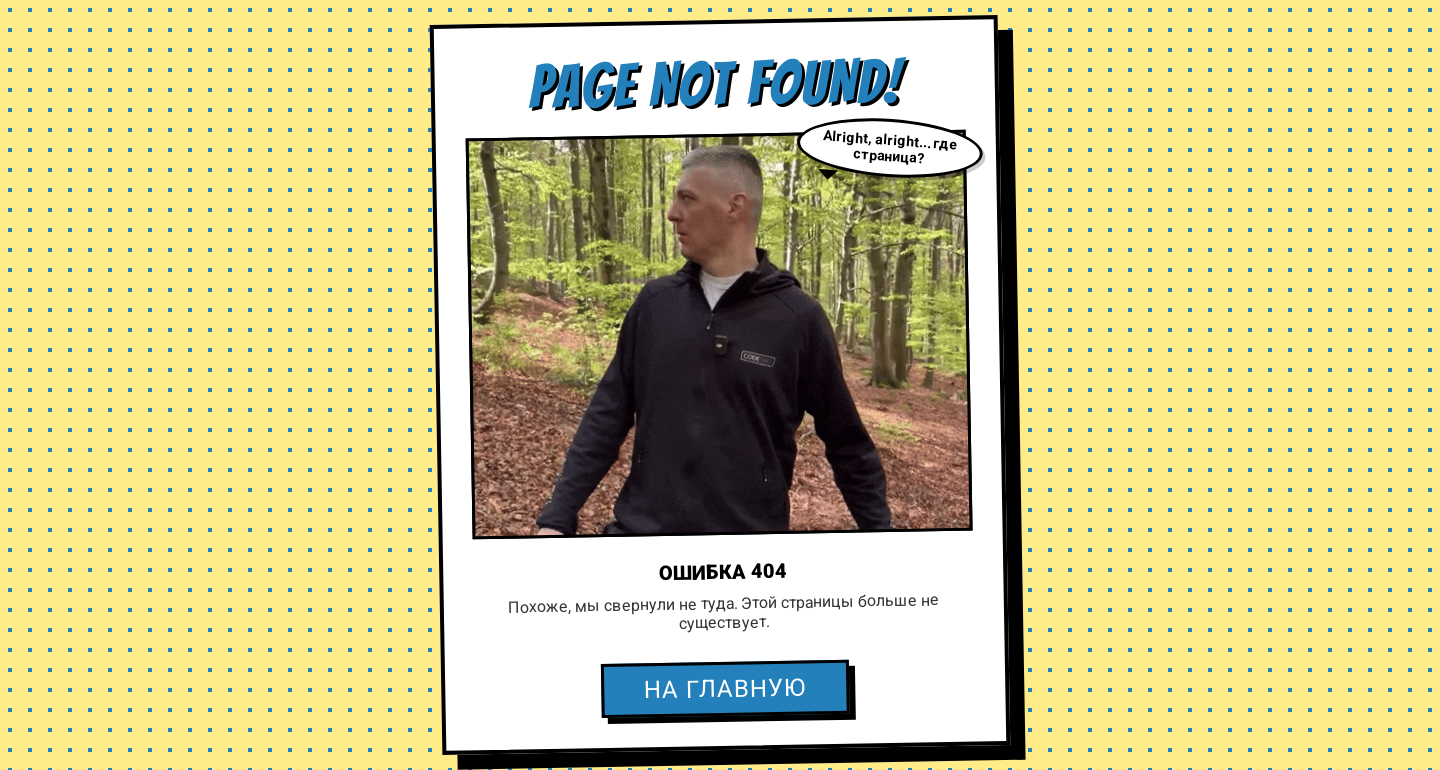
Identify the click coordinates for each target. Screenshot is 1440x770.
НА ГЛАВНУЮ (725, 689)
